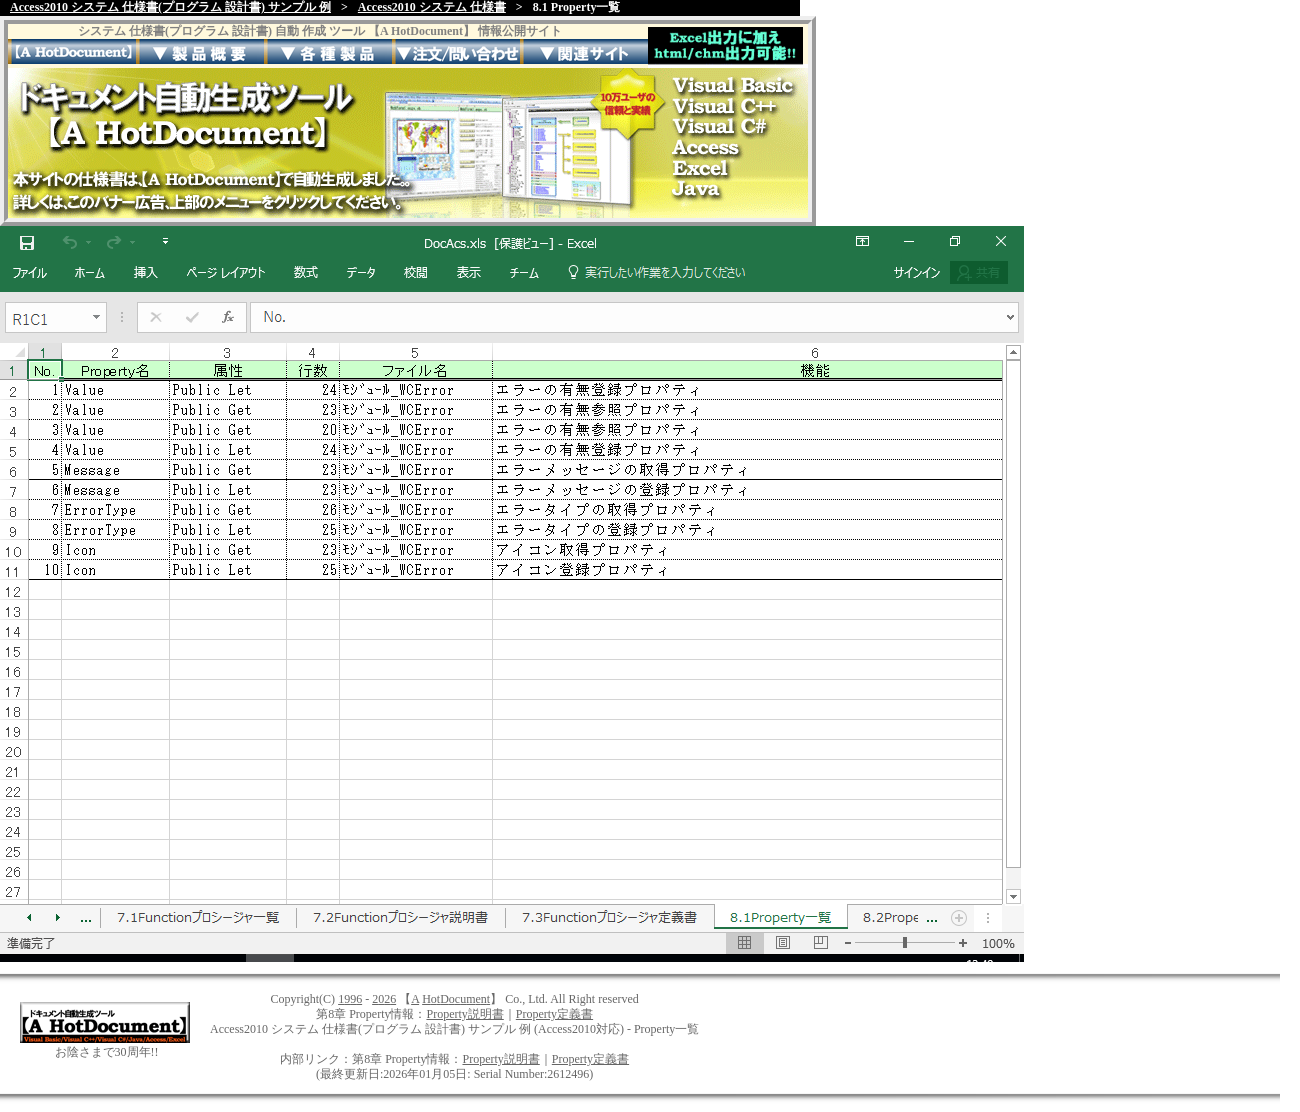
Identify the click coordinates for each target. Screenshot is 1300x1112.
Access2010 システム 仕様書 (432, 7)
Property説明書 (464, 1014)
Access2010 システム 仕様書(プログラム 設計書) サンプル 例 (170, 7)
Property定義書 (554, 1014)
